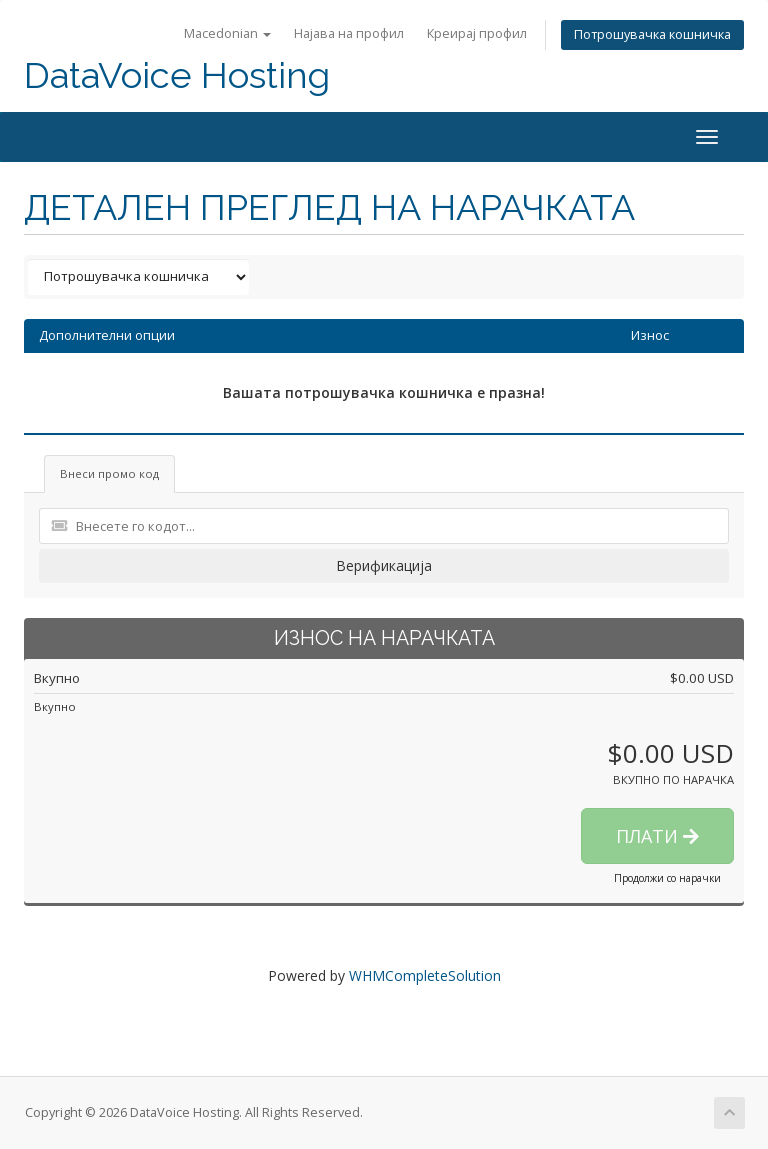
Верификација (384, 565)
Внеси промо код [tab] (109, 473)
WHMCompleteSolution (425, 975)
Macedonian (227, 33)
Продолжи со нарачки (667, 878)
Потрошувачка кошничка (652, 34)
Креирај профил (477, 33)
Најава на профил (349, 33)
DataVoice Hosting (177, 75)
